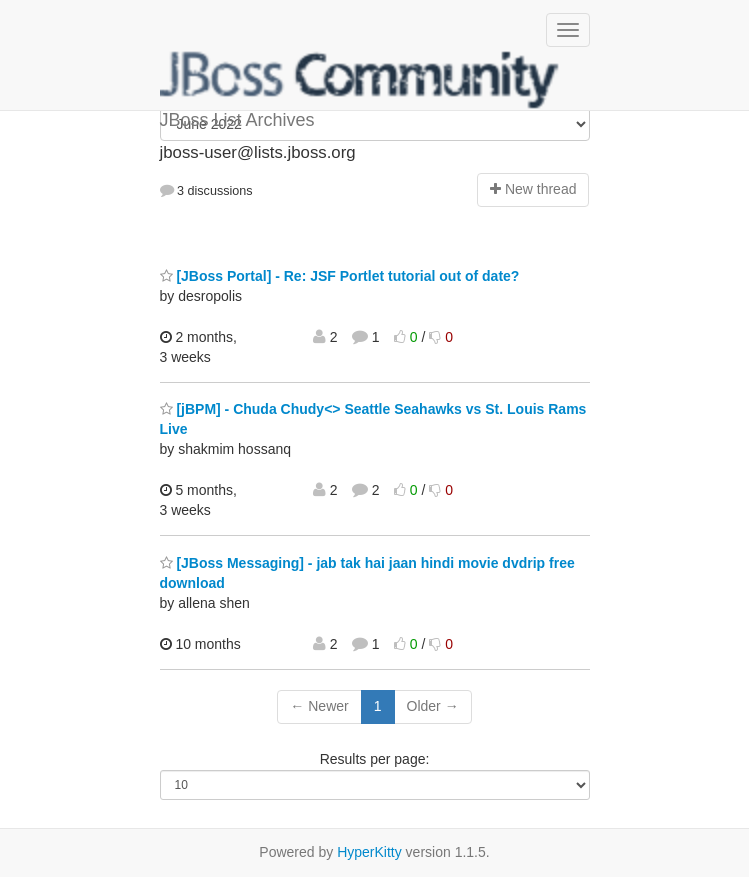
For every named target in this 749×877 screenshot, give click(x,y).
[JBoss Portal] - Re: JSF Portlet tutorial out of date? (340, 276)
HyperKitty (369, 852)
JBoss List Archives (360, 80)
